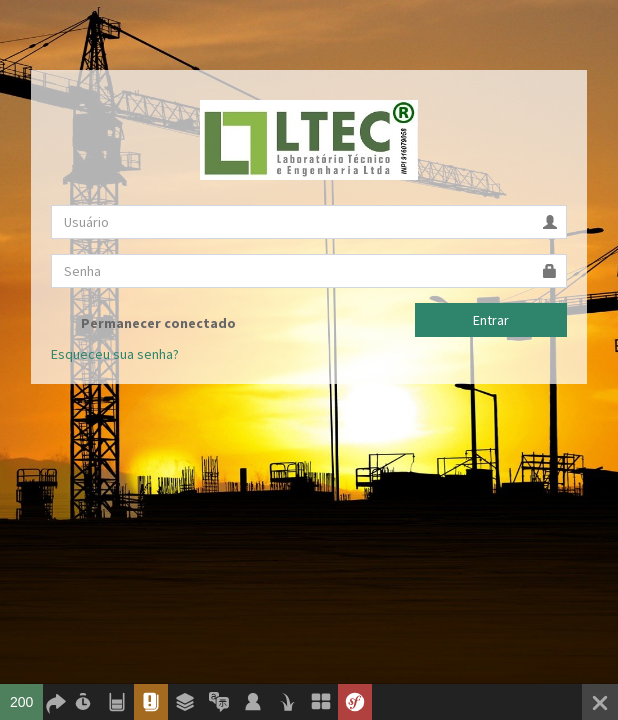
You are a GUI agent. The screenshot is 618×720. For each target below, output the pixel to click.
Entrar (491, 320)
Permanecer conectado (143, 323)
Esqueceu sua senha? (115, 354)
